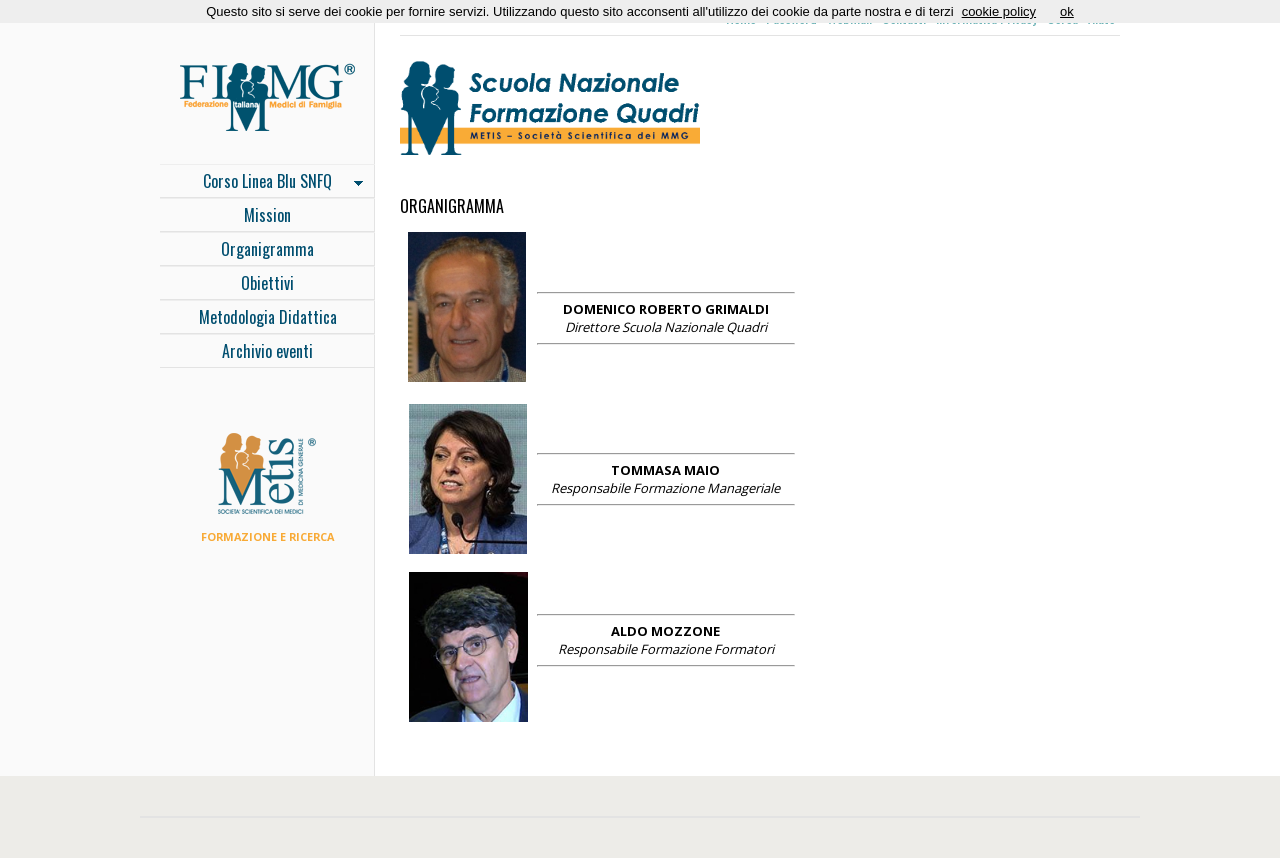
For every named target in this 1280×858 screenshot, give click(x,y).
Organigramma (267, 249)
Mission (267, 215)
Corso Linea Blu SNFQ (261, 183)
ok (1067, 11)
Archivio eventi (267, 351)
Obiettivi (267, 283)
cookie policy (999, 11)
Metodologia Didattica (268, 317)
